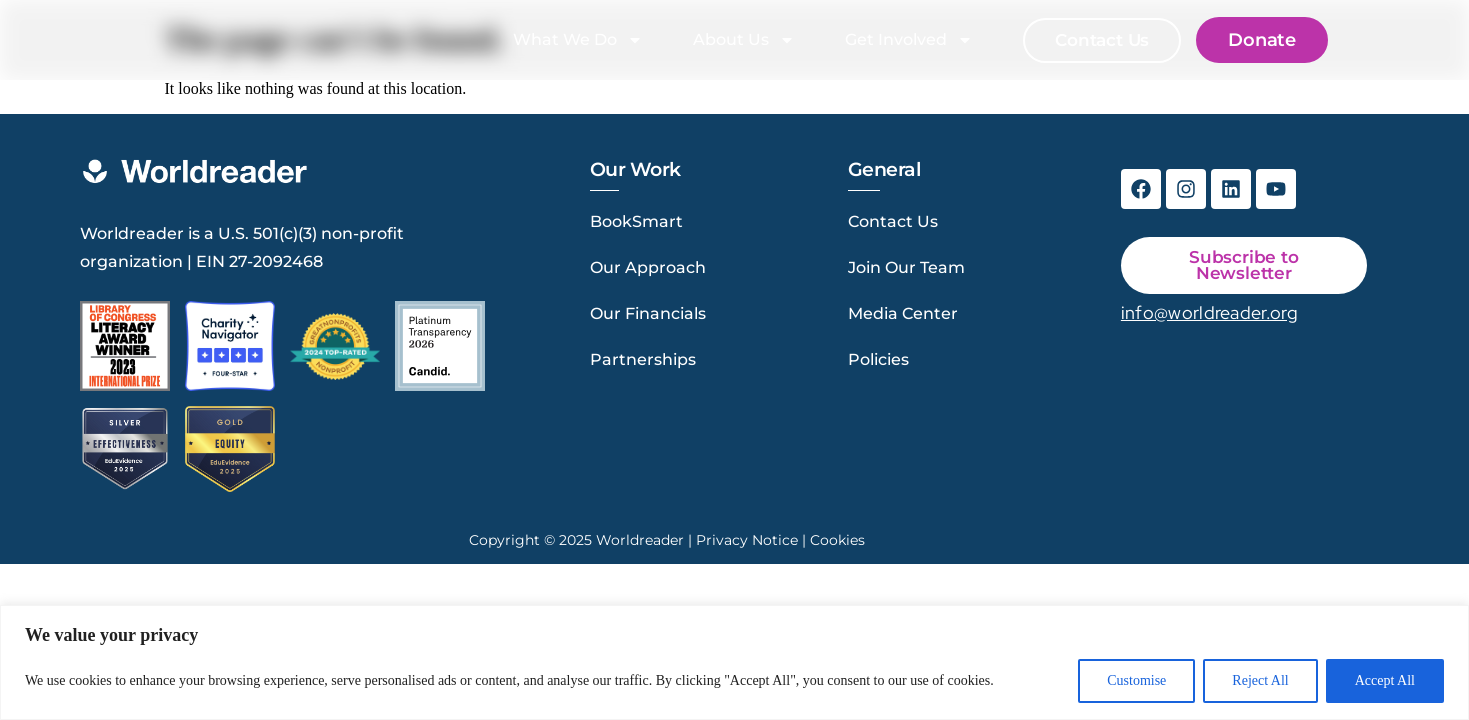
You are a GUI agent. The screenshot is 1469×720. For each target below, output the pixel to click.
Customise (1136, 680)
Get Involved (913, 40)
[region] (734, 662)
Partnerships (643, 359)
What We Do (582, 40)
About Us (748, 40)
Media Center (903, 313)
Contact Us (893, 221)
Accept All (1385, 680)
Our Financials (648, 313)
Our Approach (648, 267)
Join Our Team (906, 267)
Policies (878, 359)
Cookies (837, 540)
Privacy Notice (747, 540)
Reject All (1260, 680)
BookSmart (636, 221)
